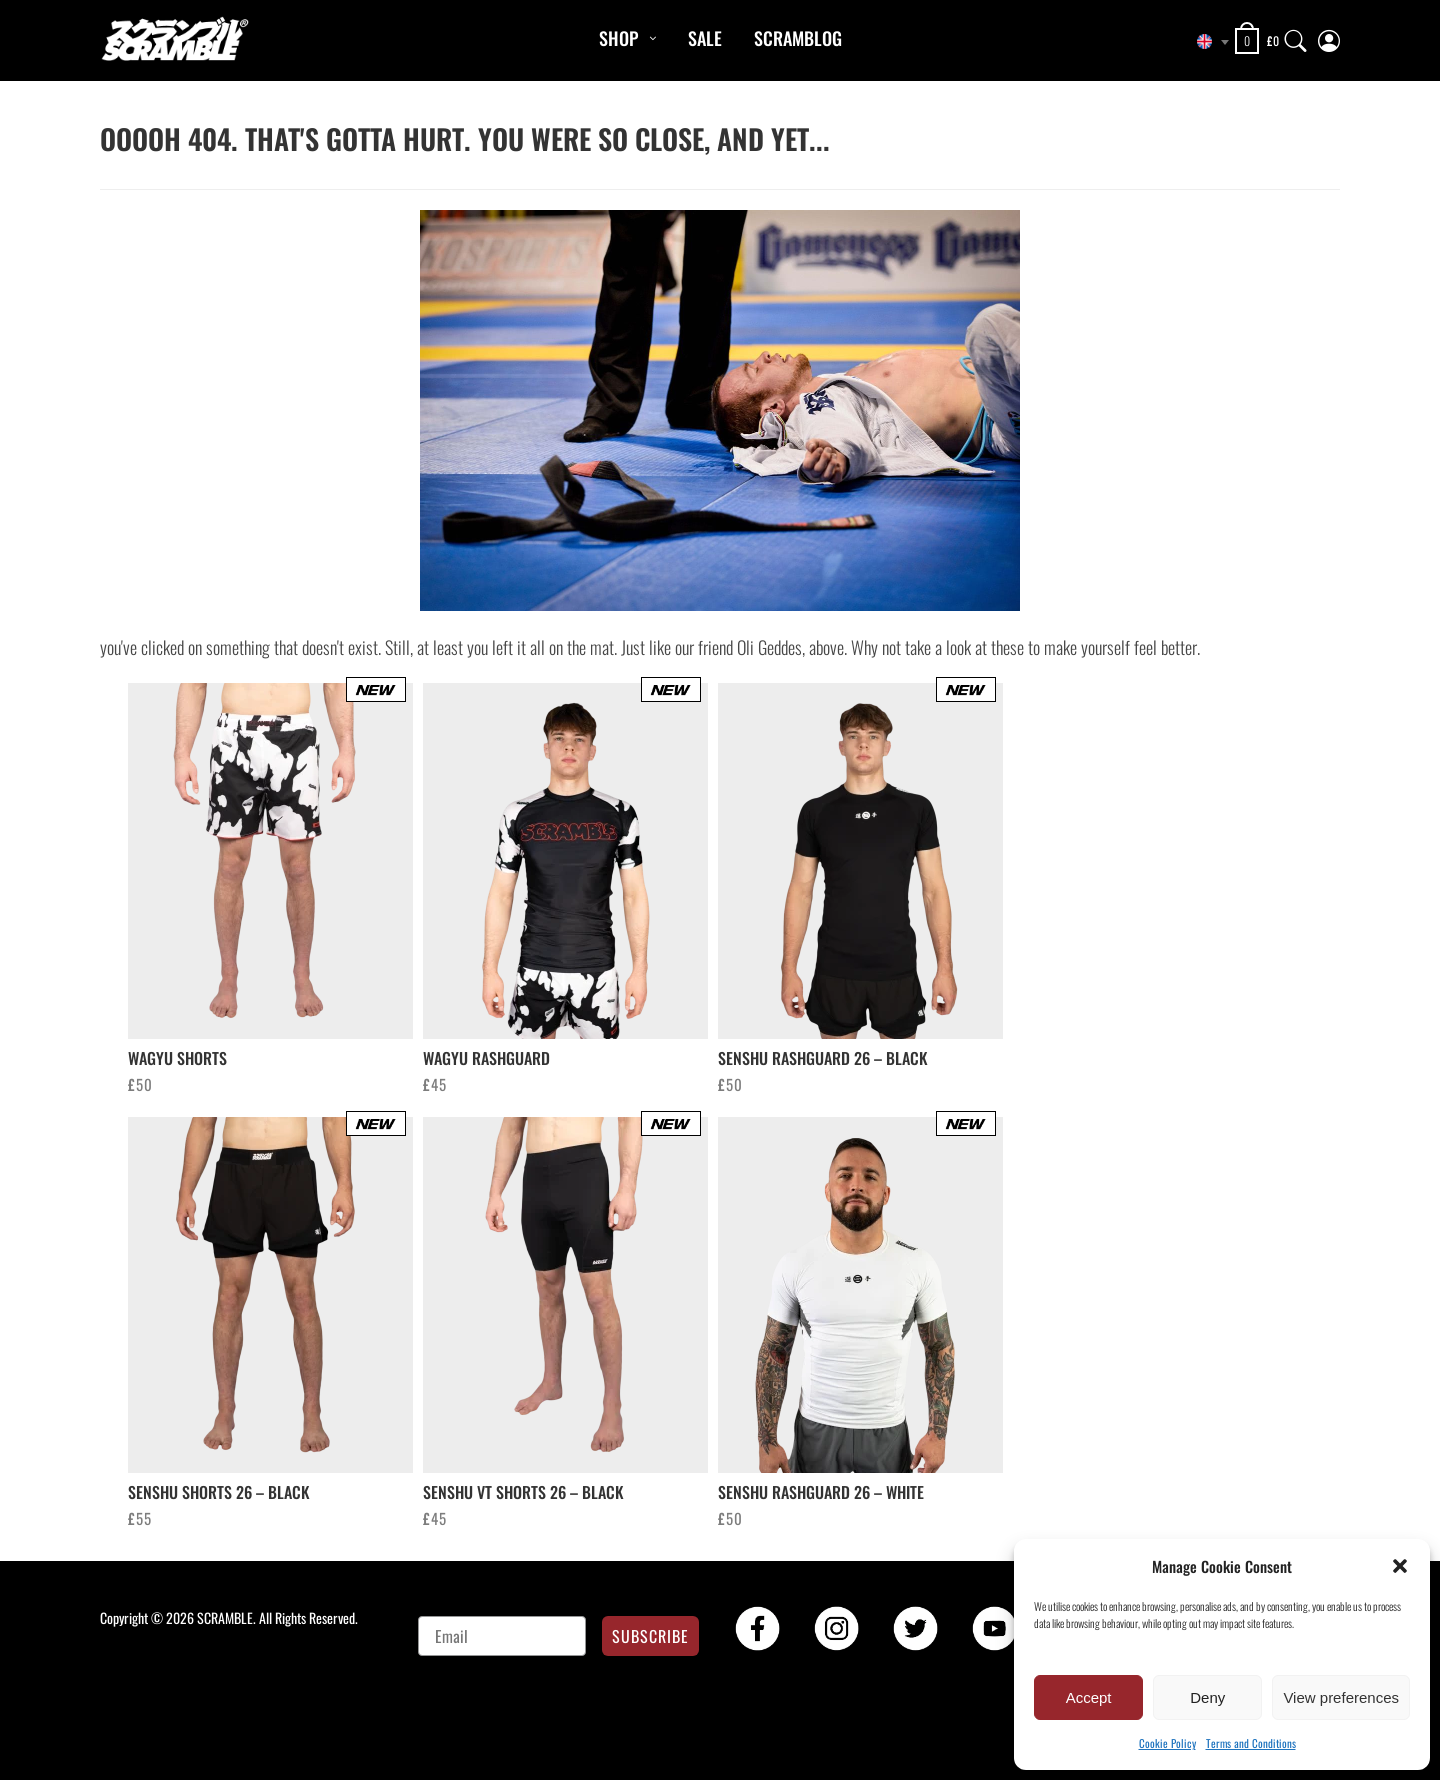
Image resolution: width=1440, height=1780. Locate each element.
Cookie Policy (1167, 1743)
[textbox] (1205, 42)
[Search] (1296, 36)
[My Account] (1329, 36)
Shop (618, 38)
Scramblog (798, 38)
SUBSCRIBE (650, 1636)
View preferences (1341, 1697)
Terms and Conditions (1251, 1743)
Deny (1207, 1697)
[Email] (502, 1636)
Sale (705, 38)
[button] (1400, 1566)
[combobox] (1205, 42)
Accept (1089, 1697)
